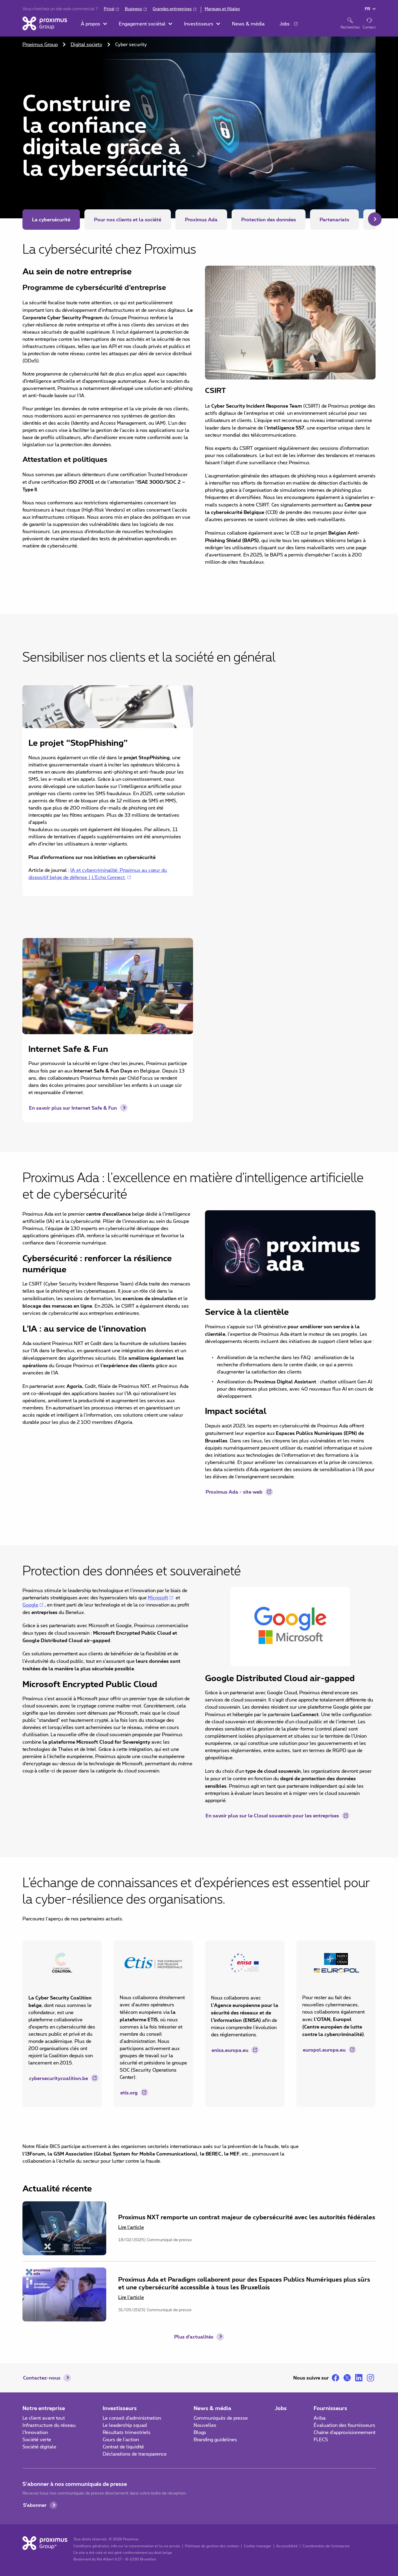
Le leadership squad (125, 2425)
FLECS (321, 2439)
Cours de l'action (121, 2439)
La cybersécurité (51, 219)
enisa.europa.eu (230, 2050)
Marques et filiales (222, 9)
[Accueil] (44, 23)
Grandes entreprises (172, 9)
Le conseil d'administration (132, 2418)
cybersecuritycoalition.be (58, 2078)
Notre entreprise (43, 2408)
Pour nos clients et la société (127, 219)
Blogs (200, 2432)
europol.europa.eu (324, 2049)
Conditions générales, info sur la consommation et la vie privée (126, 2546)
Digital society (86, 44)
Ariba (320, 2418)
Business (133, 9)
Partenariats (334, 219)
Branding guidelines (215, 2439)
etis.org (129, 2092)
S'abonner (35, 2505)
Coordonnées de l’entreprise (326, 2546)
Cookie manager (257, 2546)
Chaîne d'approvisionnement (345, 2432)
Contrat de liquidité (123, 2447)
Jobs (281, 2408)
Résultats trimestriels (127, 2432)
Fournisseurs (330, 2408)
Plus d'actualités (193, 2336)
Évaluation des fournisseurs (344, 2425)
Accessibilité (287, 2546)
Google (30, 1605)
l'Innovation (35, 2432)
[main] (199, 1178)
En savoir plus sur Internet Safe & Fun (73, 1108)
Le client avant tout (43, 2418)
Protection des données (268, 219)
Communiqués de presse (221, 2418)
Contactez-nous (41, 2377)
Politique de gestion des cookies (212, 2546)
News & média (212, 2408)
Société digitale (39, 2447)
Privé (109, 9)
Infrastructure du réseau (49, 2425)
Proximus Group (40, 44)
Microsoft (158, 1597)
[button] (94, 24)
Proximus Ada (201, 219)
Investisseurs (120, 2408)
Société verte (36, 2439)
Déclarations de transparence (135, 2454)
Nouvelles (205, 2425)
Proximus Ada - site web (234, 1492)
